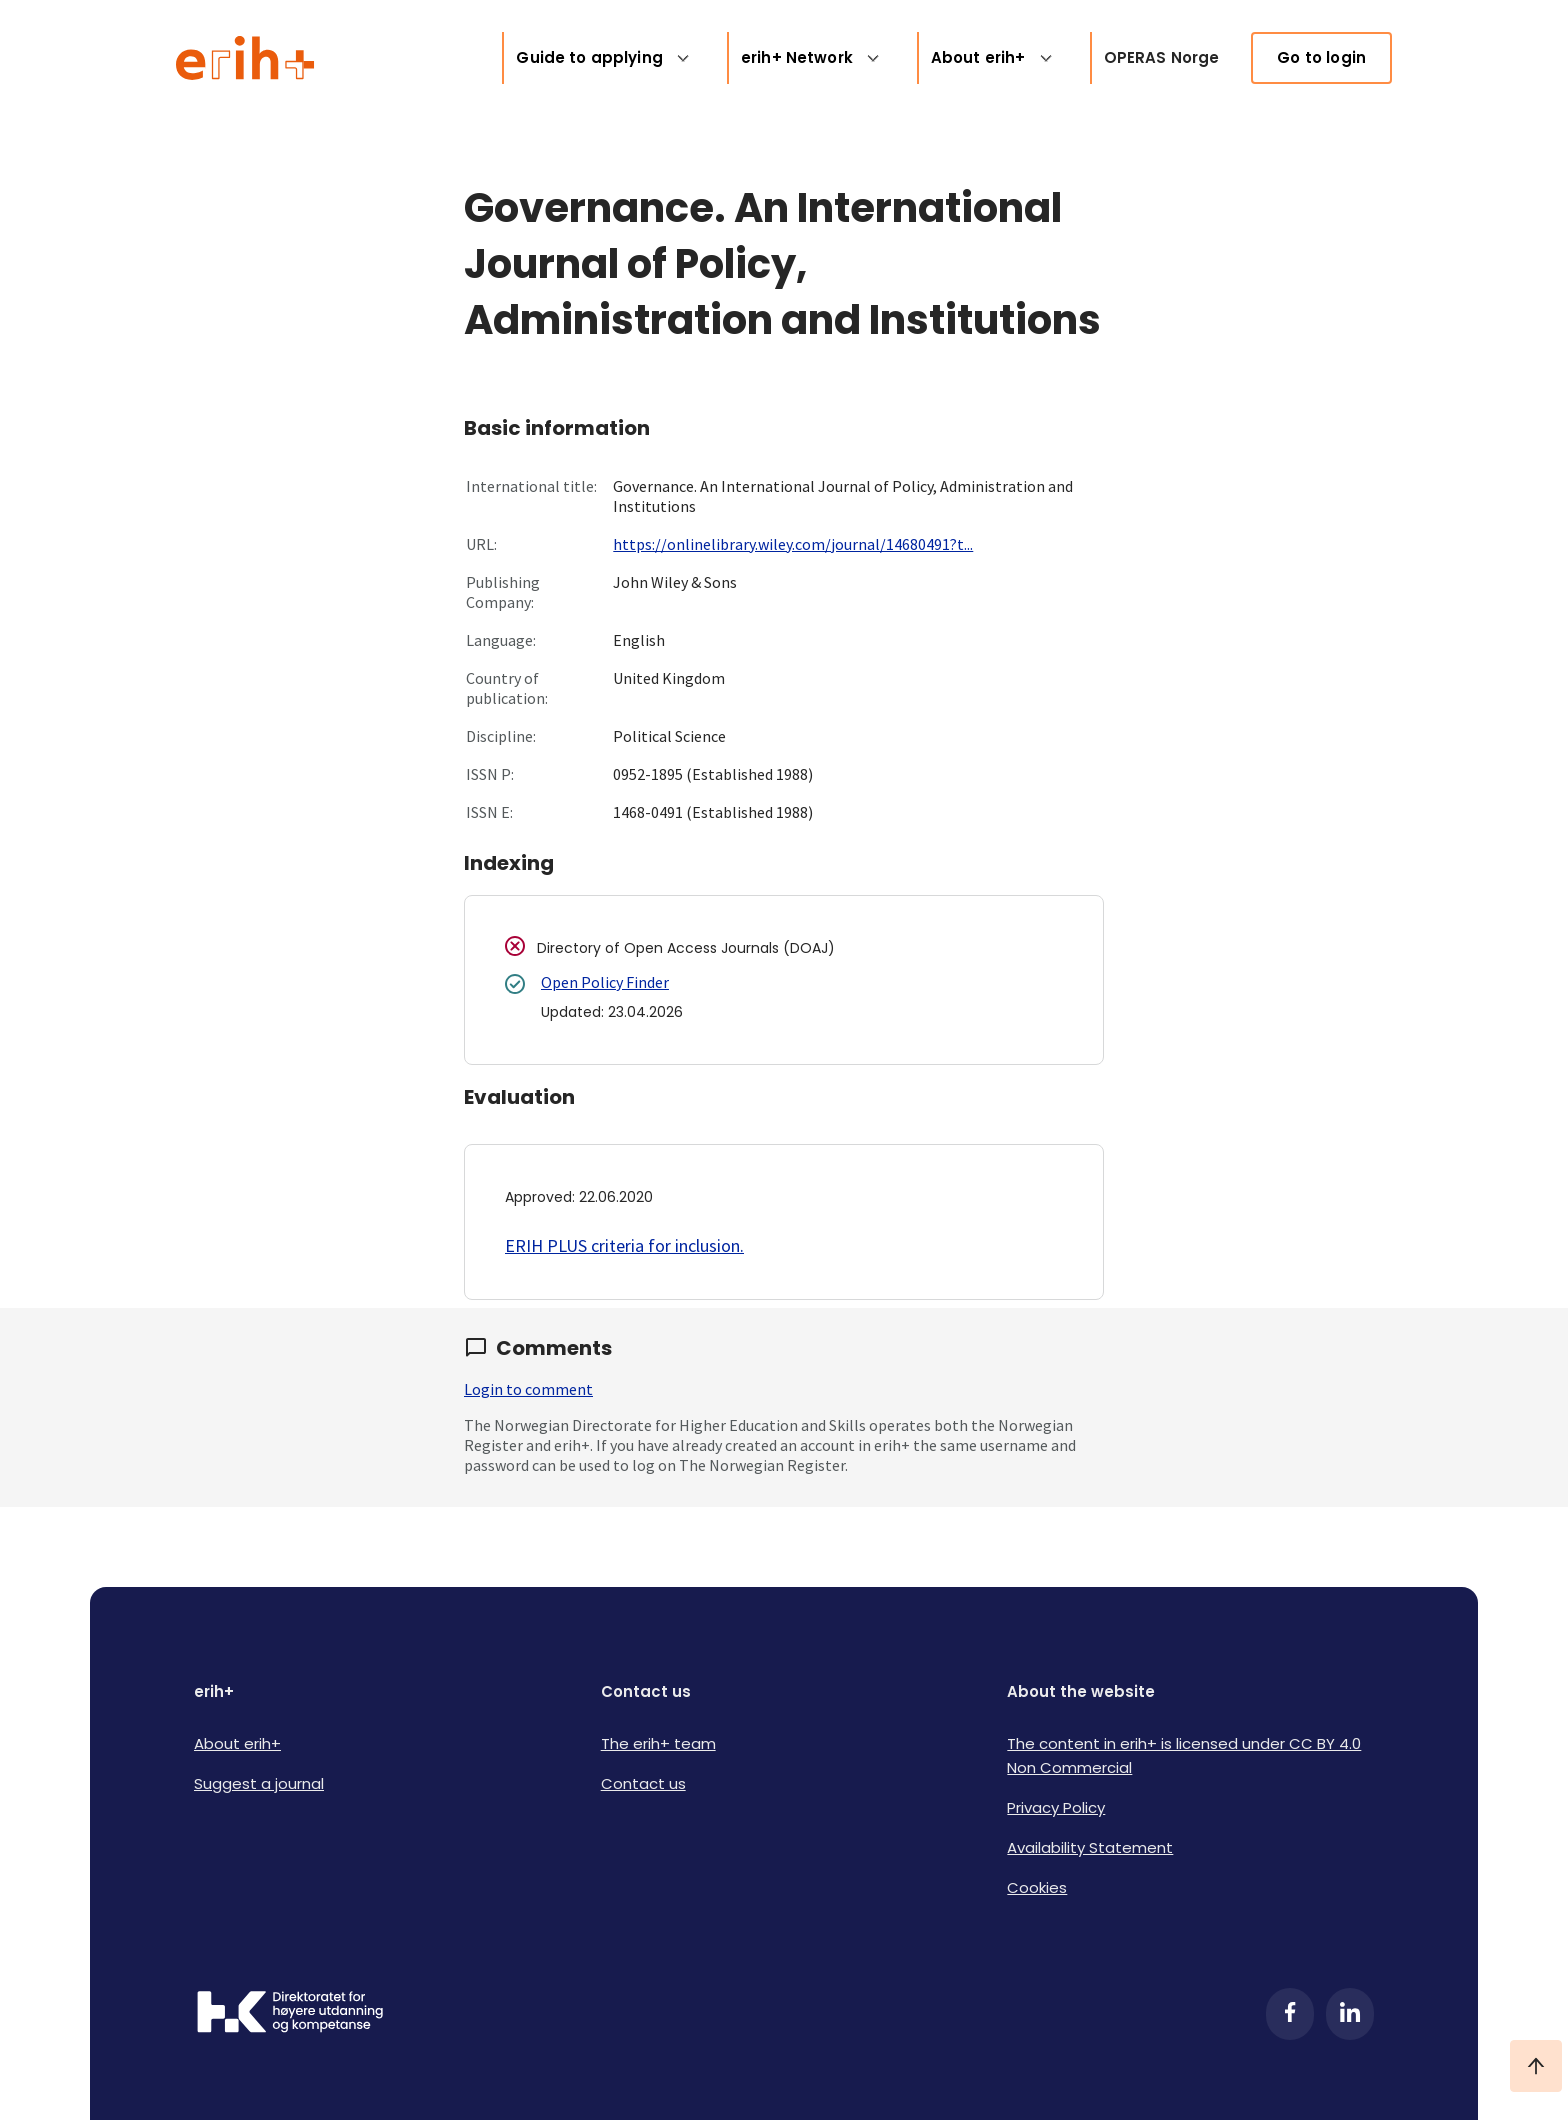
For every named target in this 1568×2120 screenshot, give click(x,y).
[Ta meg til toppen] (1536, 2066)
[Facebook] (1290, 2014)
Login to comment (528, 1389)
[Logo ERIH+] (245, 58)
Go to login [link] (1321, 57)
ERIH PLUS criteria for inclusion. (624, 1245)
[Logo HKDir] (290, 2014)
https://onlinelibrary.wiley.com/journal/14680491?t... (793, 544)
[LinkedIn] (1350, 2014)
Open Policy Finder (605, 982)
